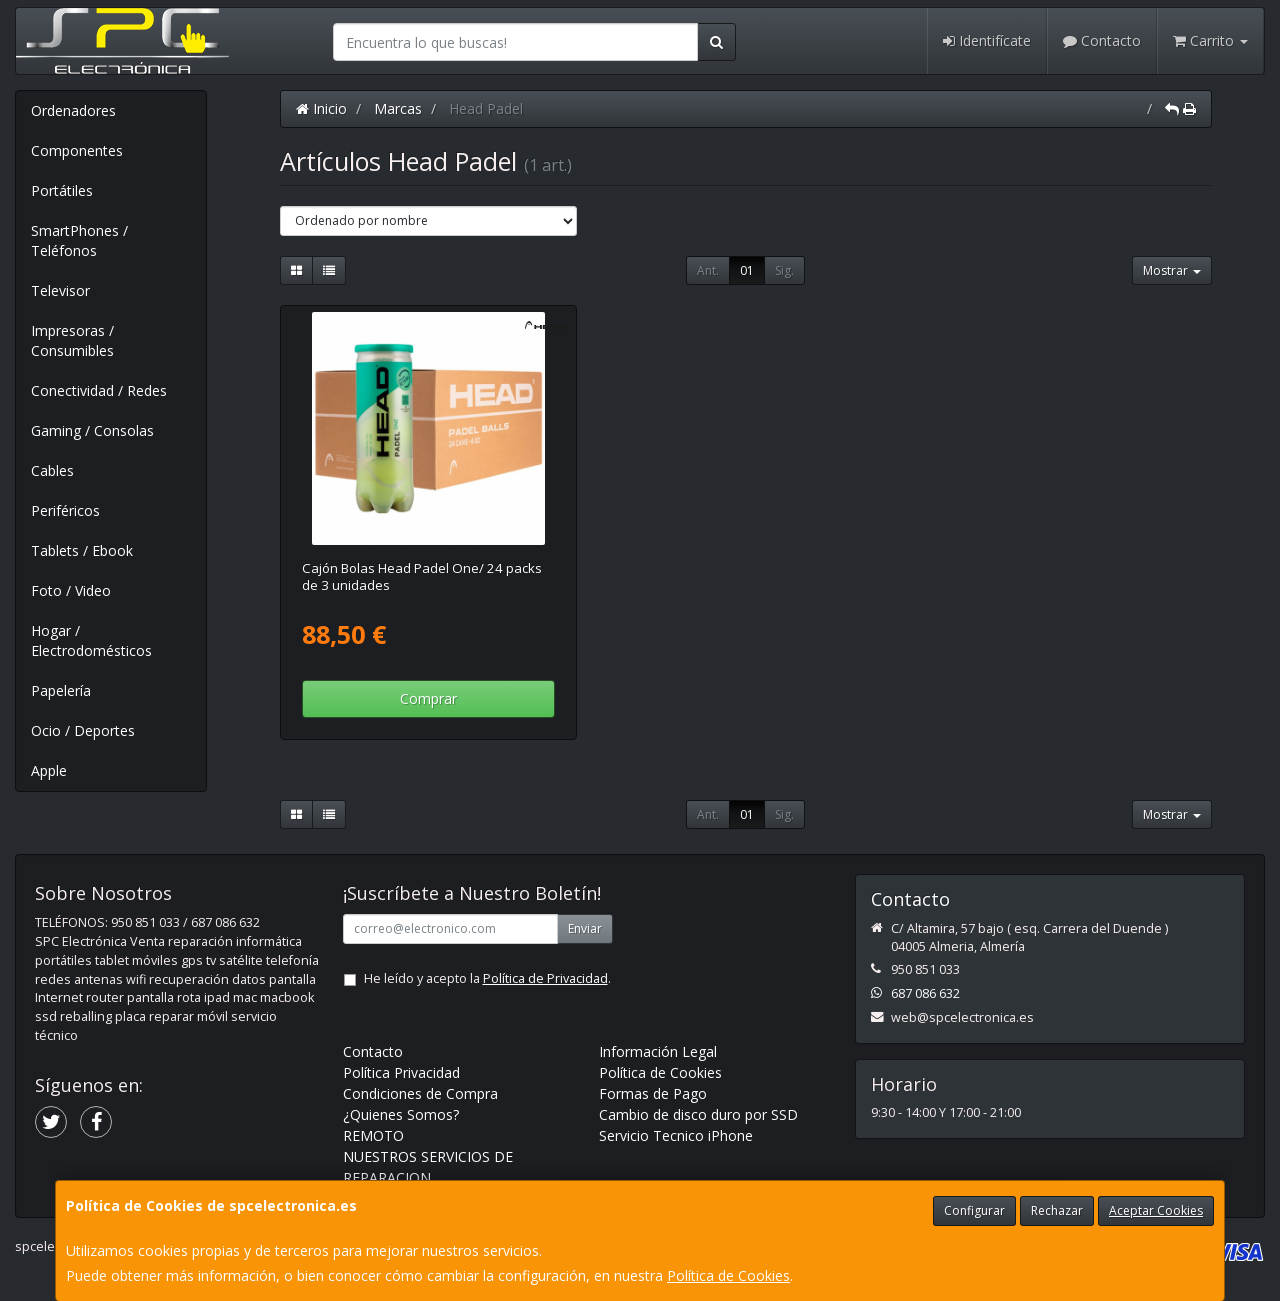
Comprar (428, 698)
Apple (49, 770)
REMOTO (373, 1135)
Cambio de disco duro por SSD (698, 1114)
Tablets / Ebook (82, 550)
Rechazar (1057, 1210)
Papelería (61, 690)
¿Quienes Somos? (401, 1114)
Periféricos (65, 510)
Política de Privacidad (545, 978)
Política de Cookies (728, 1275)
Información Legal (658, 1051)
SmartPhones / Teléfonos (79, 240)
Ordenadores (73, 110)
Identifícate (987, 40)
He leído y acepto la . (487, 978)
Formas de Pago (653, 1093)
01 (747, 270)
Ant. (708, 270)
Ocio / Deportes (83, 730)
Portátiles (62, 190)
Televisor (60, 290)
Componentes (77, 150)
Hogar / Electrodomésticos (91, 640)
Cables (52, 470)
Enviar (585, 928)
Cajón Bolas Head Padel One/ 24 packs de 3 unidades (422, 576)
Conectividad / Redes (99, 390)
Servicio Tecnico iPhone (676, 1135)
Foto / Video (71, 590)
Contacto (1102, 40)
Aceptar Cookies (1156, 1210)
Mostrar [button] (1172, 270)
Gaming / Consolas (92, 430)
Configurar (974, 1210)
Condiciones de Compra (420, 1093)
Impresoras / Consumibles (72, 340)
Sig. (784, 270)
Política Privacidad (401, 1072)
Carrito (1210, 40)
